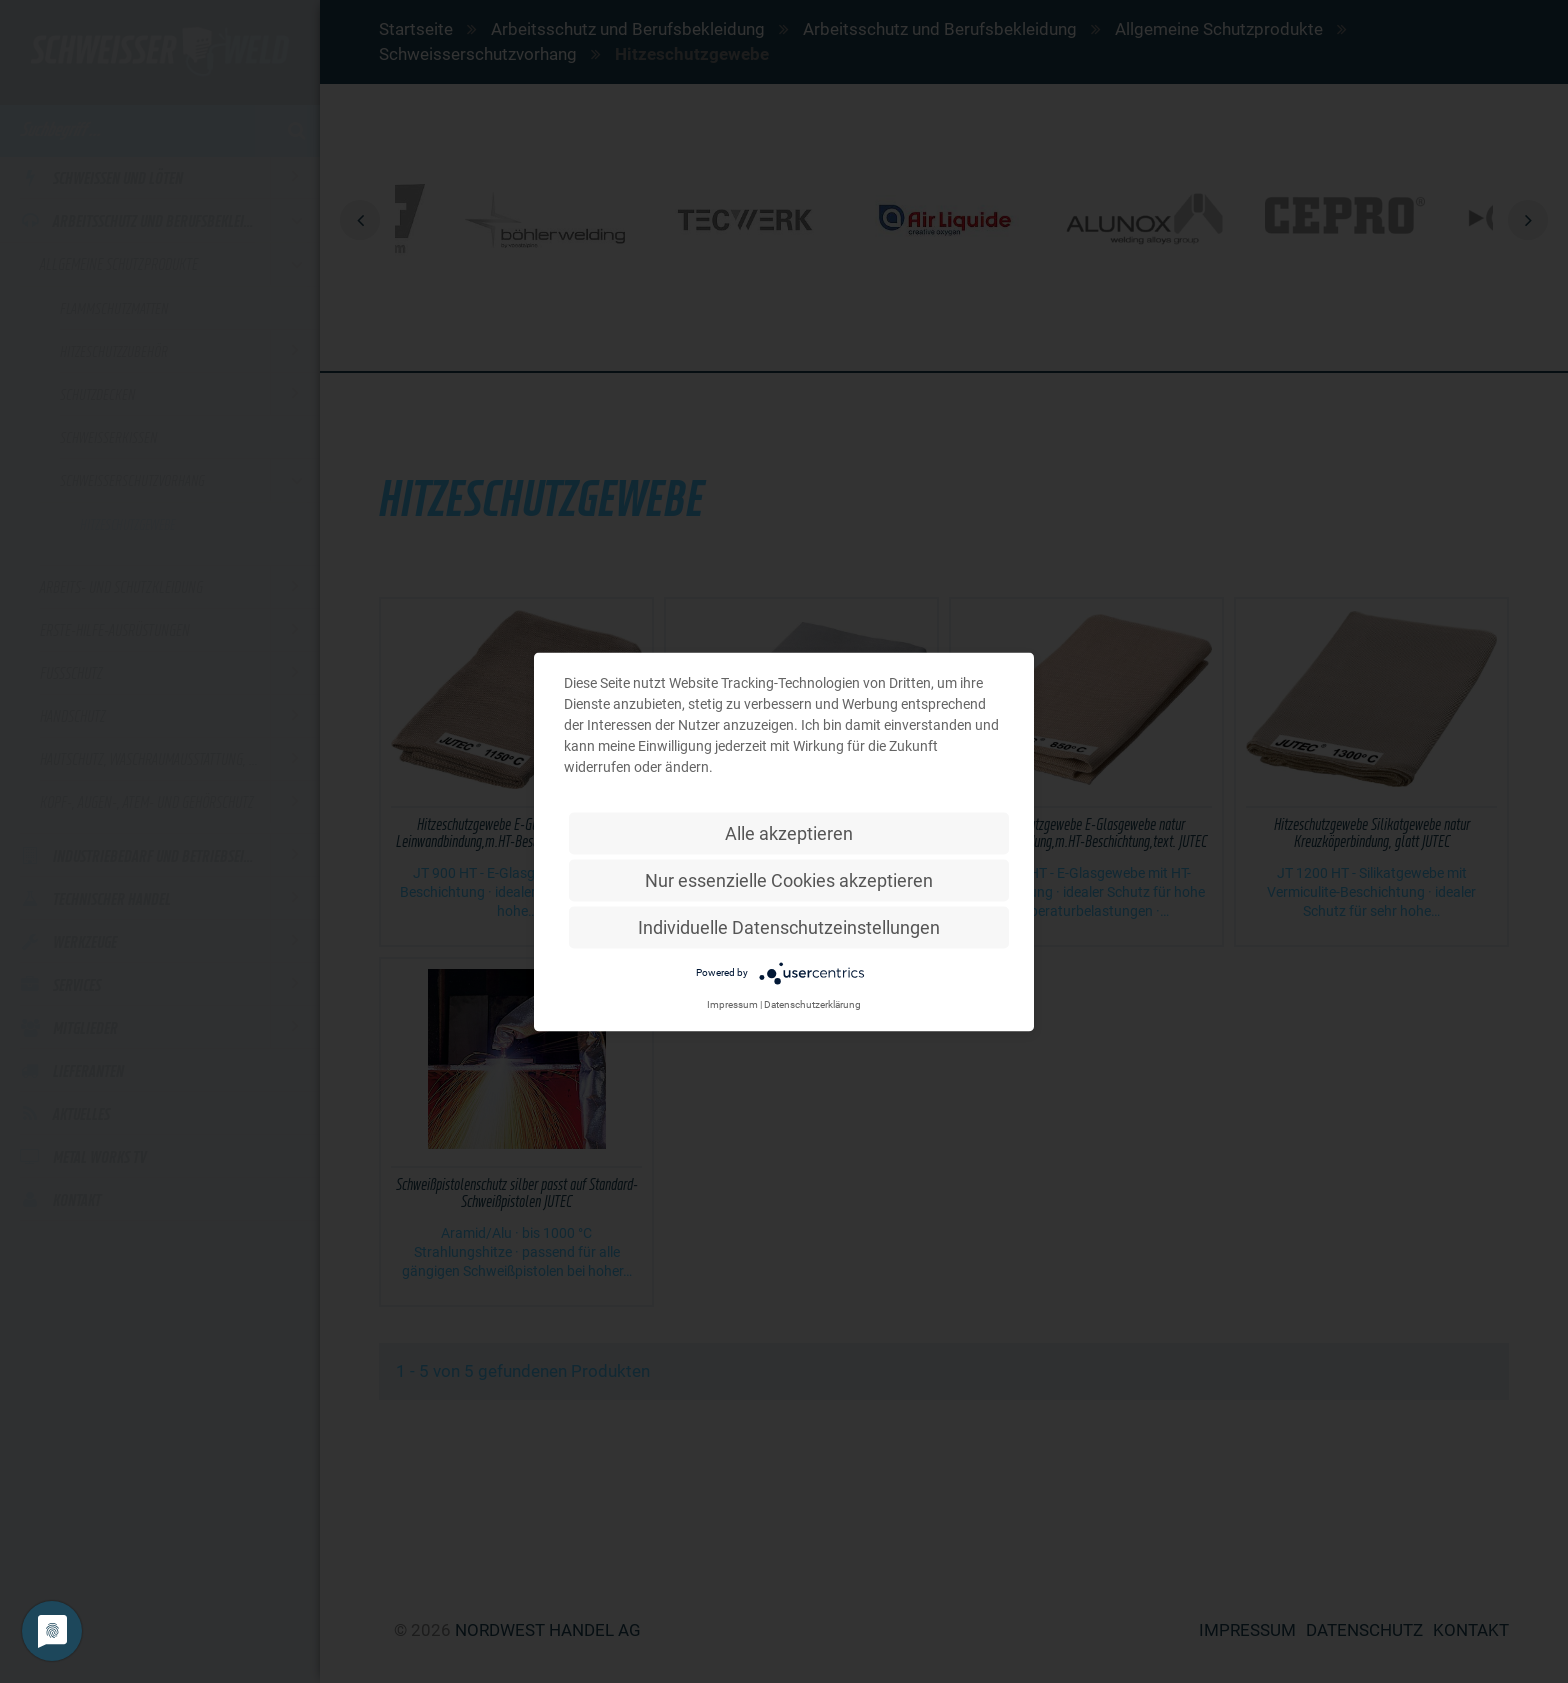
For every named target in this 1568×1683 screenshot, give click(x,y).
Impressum (732, 1003)
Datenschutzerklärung (812, 1003)
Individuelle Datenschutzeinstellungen (789, 926)
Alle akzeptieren (789, 832)
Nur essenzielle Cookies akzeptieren (789, 879)
